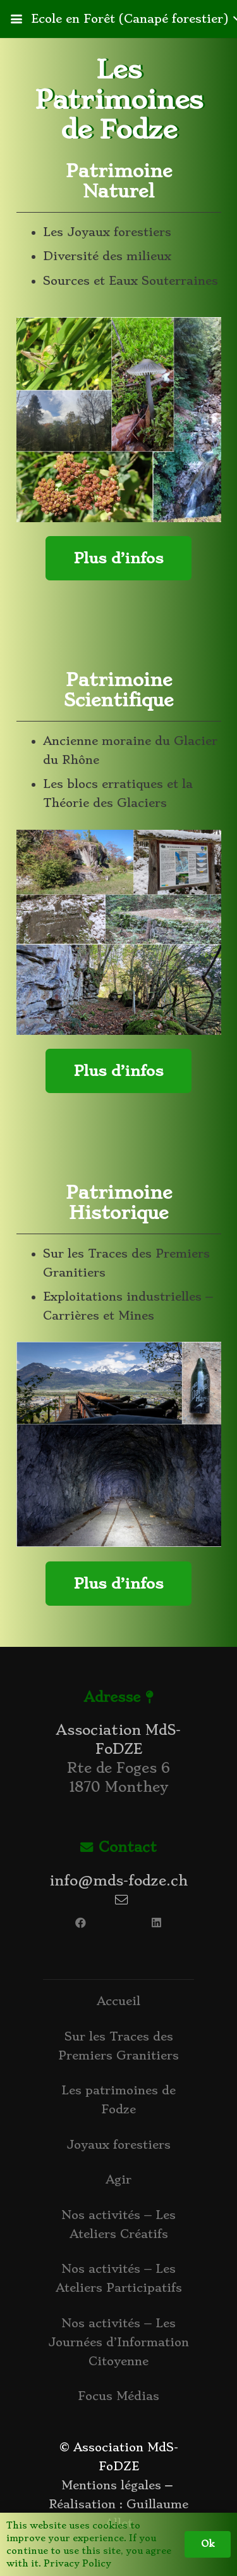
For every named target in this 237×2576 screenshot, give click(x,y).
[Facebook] (81, 1923)
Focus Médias (118, 2396)
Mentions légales (111, 2485)
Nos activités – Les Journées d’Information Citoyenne (118, 2342)
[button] (16, 19)
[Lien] (118, 1946)
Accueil (118, 2001)
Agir (118, 2179)
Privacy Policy (77, 2563)
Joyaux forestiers (118, 2144)
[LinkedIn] (157, 1923)
